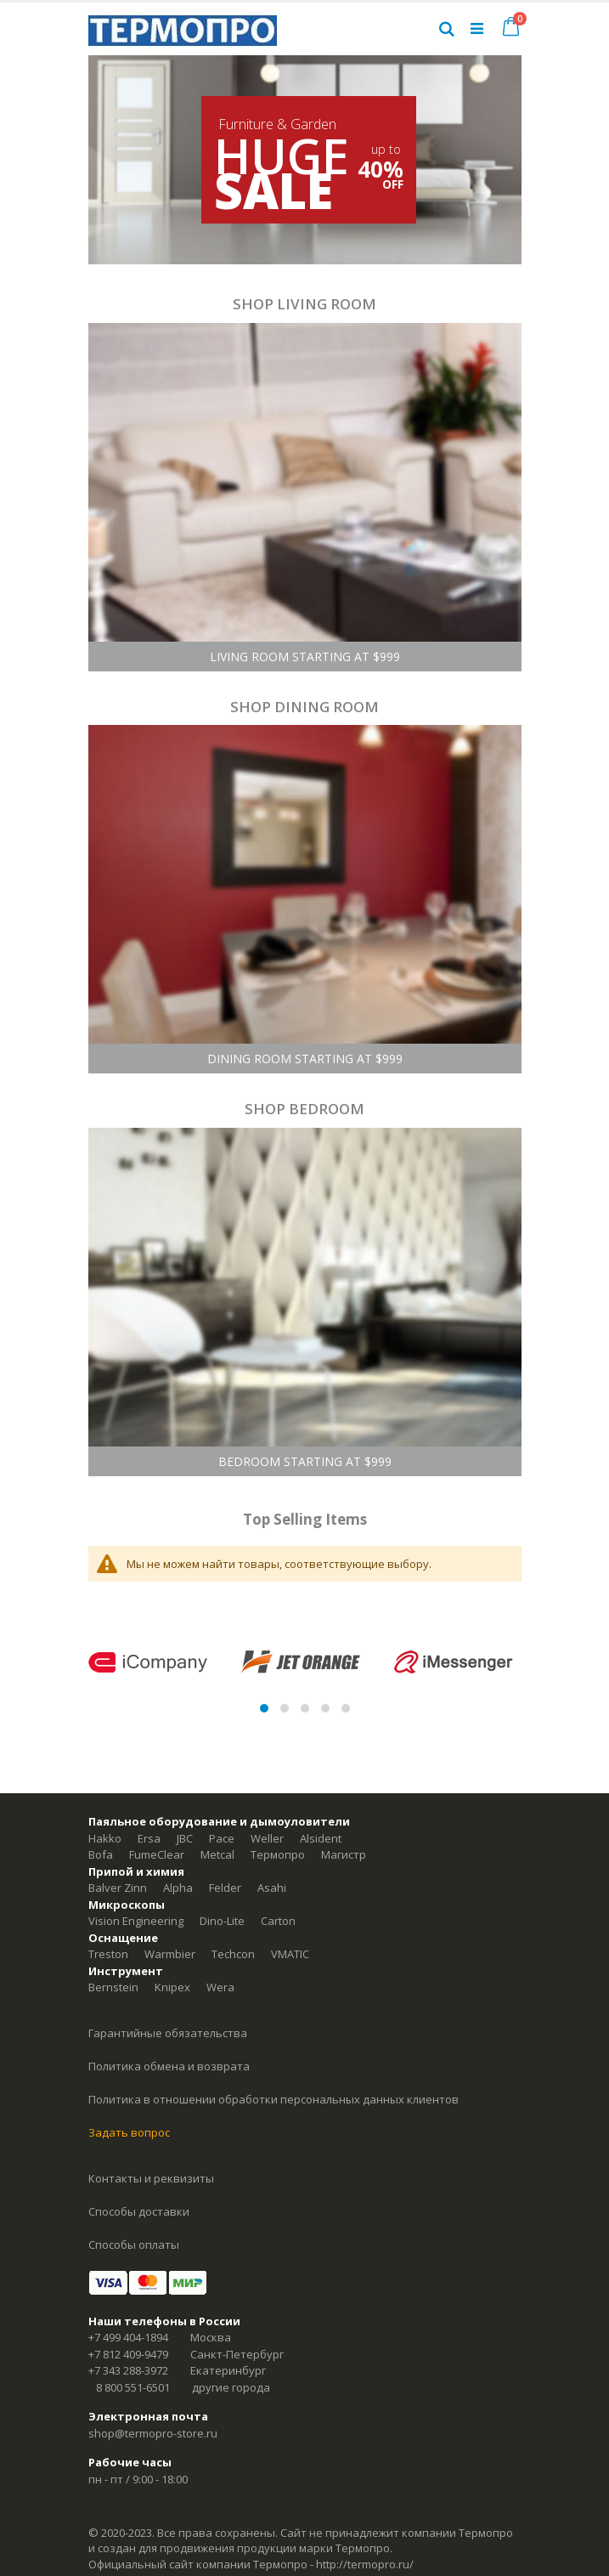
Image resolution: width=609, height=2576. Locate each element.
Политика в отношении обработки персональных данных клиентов (273, 2099)
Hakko (104, 1838)
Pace (221, 1838)
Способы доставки (138, 2211)
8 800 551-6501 (133, 2387)
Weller (267, 1838)
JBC (185, 1838)
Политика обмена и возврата (169, 2066)
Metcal (217, 1854)
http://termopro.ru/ (365, 2564)
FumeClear (156, 1854)
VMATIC (290, 1954)
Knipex (172, 1987)
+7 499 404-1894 (128, 2337)
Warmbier (169, 1954)
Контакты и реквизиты (151, 2178)
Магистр (343, 1854)
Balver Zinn (117, 1887)
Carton (278, 1920)
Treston (108, 1954)
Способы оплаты (133, 2244)
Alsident (320, 1838)
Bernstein (113, 1987)
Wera (220, 1987)
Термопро (278, 1854)
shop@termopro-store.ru (152, 2433)
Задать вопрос (129, 2132)
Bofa (100, 1854)
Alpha (178, 1887)
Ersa (149, 1838)
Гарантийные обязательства (167, 2033)
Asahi (271, 1887)
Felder (225, 1887)
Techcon (233, 1954)
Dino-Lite (222, 1920)
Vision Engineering (135, 1920)
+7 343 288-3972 (128, 2370)
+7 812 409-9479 (128, 2354)
